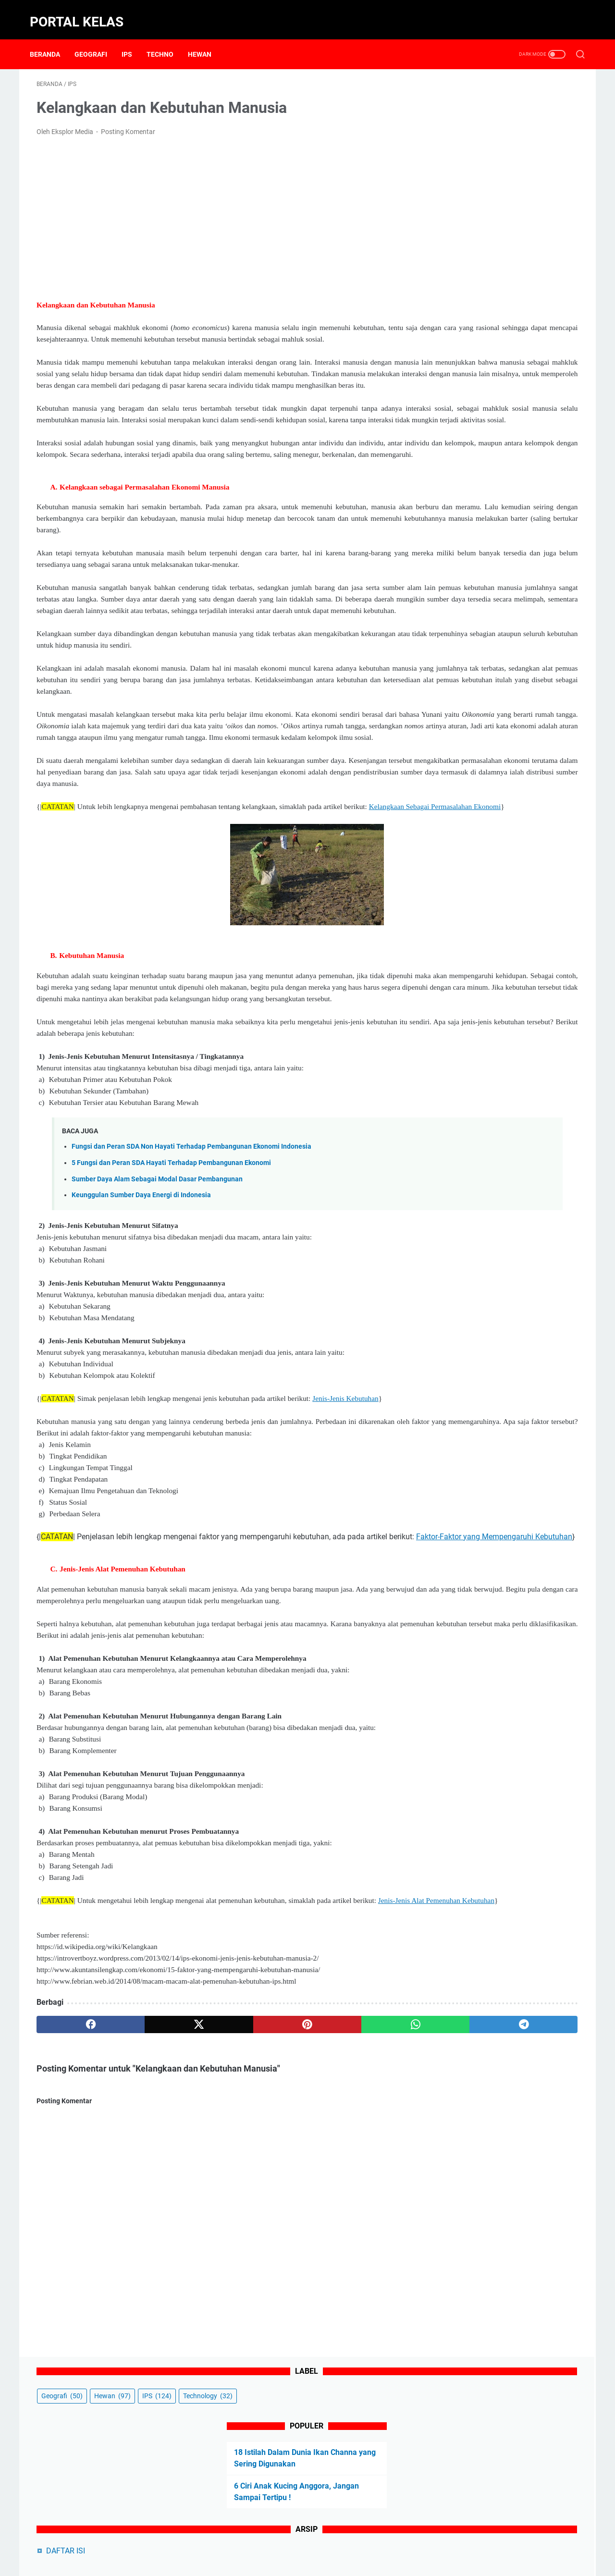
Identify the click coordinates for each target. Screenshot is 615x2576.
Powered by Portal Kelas (331, 2561)
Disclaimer (297, 2541)
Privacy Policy (343, 2541)
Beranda (52, 38)
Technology (464, 116)
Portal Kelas (83, 11)
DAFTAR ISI (463, 271)
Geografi (97, 38)
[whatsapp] (291, 2187)
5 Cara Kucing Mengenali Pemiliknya (507, 364)
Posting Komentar (128, 122)
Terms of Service (431, 2541)
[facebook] (73, 2187)
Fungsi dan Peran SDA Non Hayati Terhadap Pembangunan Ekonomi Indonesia (191, 1264)
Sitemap (385, 2541)
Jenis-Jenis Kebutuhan (345, 1515)
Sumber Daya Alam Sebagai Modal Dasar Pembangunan (157, 1296)
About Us (207, 2541)
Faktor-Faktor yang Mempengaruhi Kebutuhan (141, 1676)
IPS (133, 38)
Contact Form (251, 2541)
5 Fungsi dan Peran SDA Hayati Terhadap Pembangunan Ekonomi (171, 1280)
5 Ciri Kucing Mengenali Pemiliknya (505, 348)
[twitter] (145, 2187)
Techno (166, 38)
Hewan (206, 38)
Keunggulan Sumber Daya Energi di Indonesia (141, 1312)
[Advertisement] (218, 206)
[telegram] (363, 2187)
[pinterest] (218, 2187)
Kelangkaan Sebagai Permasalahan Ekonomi (128, 912)
